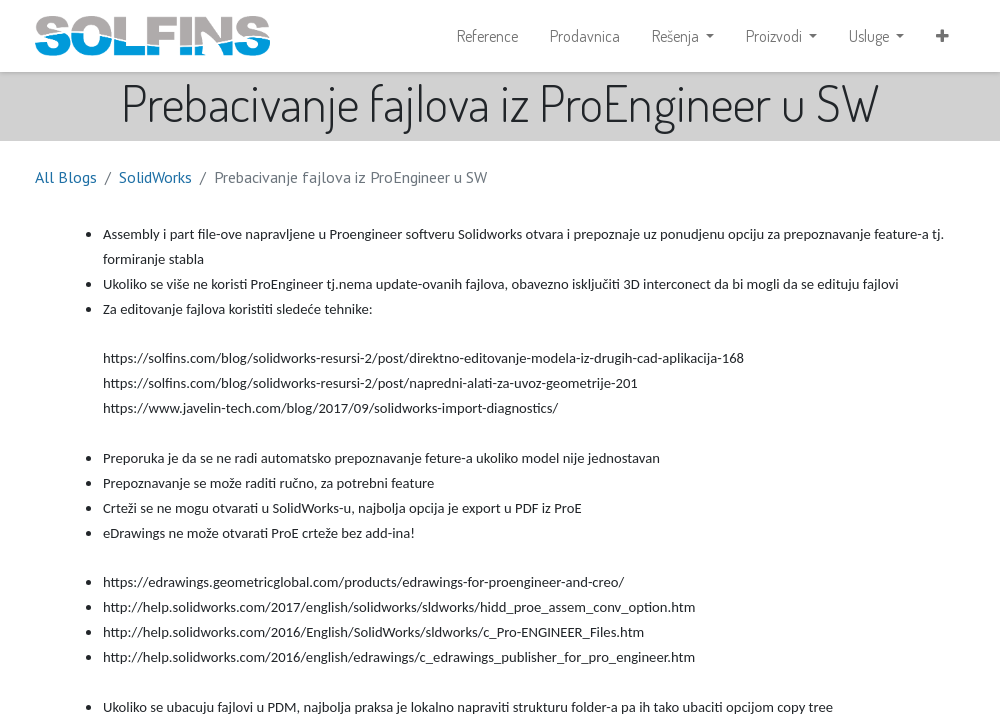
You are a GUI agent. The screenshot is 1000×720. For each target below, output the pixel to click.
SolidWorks (155, 177)
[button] (942, 36)
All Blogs (66, 177)
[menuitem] (487, 36)
